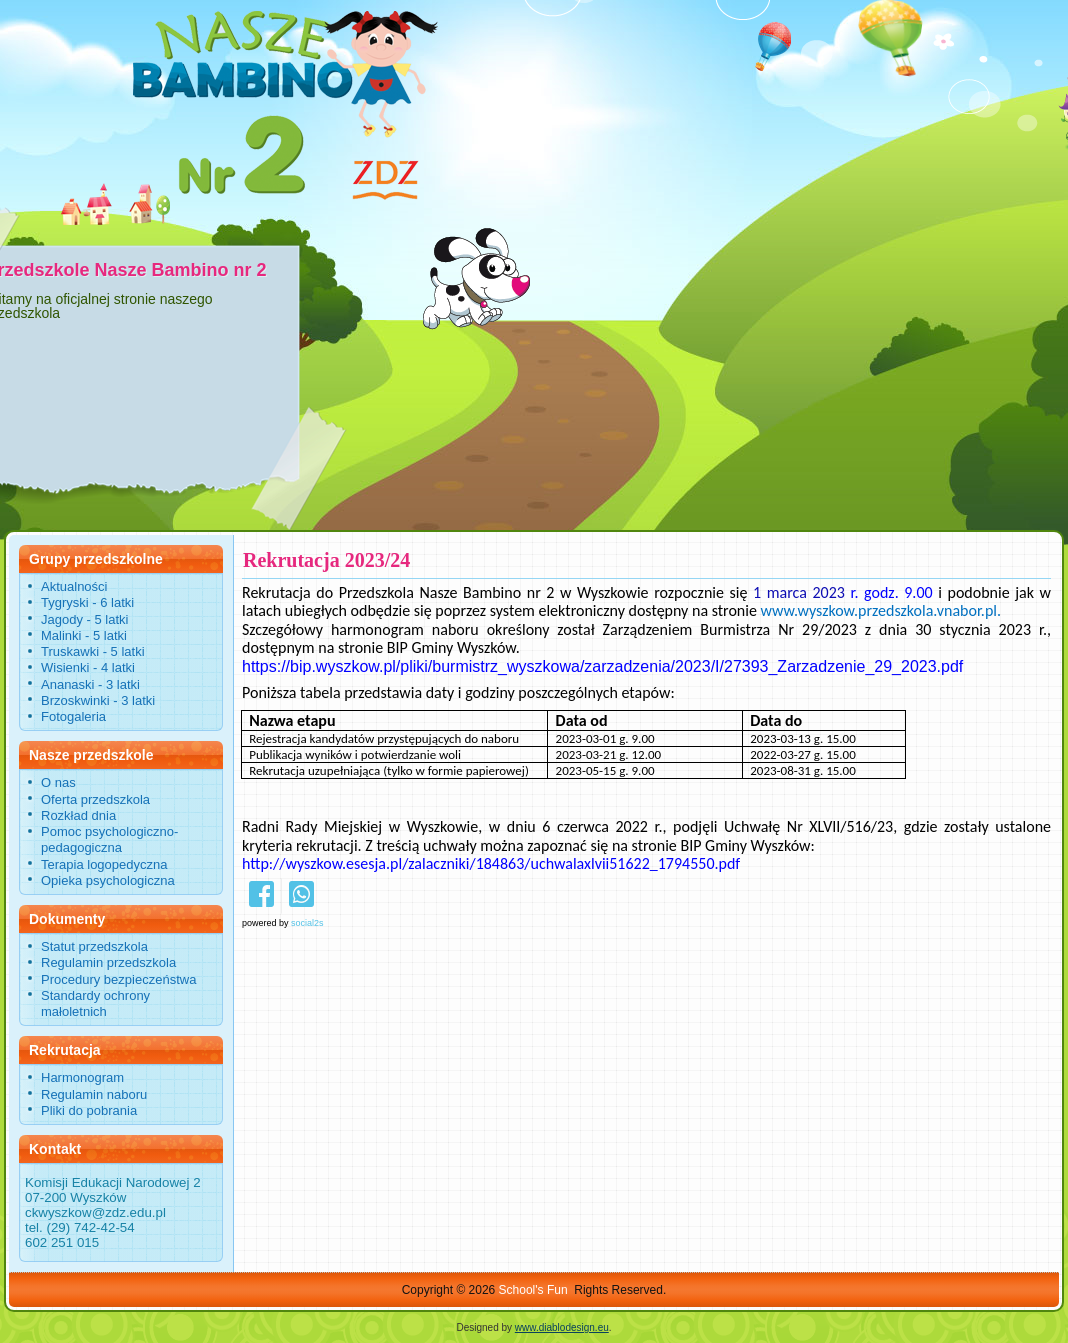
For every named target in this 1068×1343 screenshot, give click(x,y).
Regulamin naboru (94, 1094)
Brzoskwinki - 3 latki (98, 700)
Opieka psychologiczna (108, 880)
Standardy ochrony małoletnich (95, 1003)
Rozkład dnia (78, 815)
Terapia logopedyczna (104, 864)
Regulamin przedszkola (108, 962)
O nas (58, 782)
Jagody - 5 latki (84, 619)
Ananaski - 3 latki (90, 684)
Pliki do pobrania (89, 1110)
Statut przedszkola (94, 946)
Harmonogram (82, 1077)
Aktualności (74, 586)
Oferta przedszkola (95, 799)
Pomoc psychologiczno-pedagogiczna (109, 839)
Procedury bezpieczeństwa (118, 979)
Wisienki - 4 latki (88, 667)
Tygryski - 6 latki (87, 602)
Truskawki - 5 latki (93, 651)
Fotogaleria (73, 716)
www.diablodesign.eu (562, 1327)
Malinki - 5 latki (84, 635)
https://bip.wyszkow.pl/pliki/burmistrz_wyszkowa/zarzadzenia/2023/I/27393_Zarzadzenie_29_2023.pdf (602, 666)
